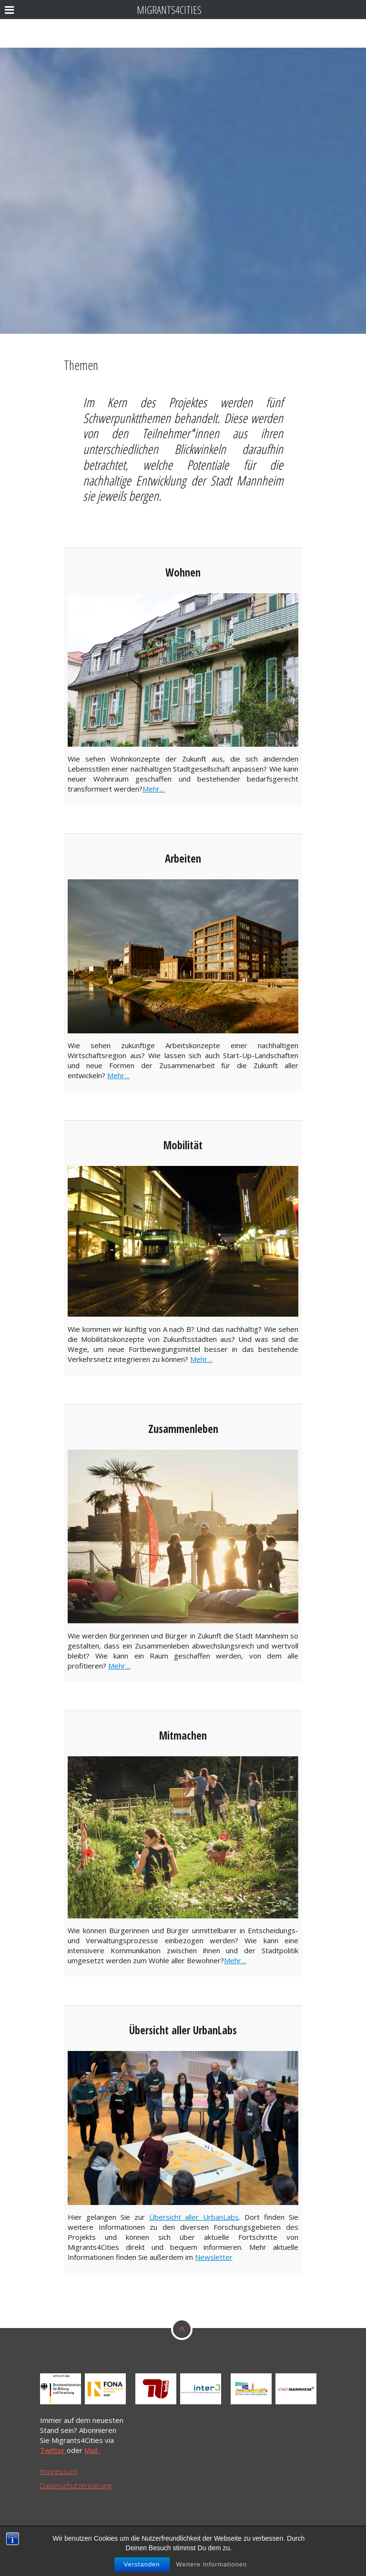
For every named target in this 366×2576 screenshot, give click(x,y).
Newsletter (214, 2257)
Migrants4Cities (169, 9)
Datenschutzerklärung (76, 2485)
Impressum (58, 2471)
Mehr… (153, 788)
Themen (81, 365)
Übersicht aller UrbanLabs (194, 2217)
